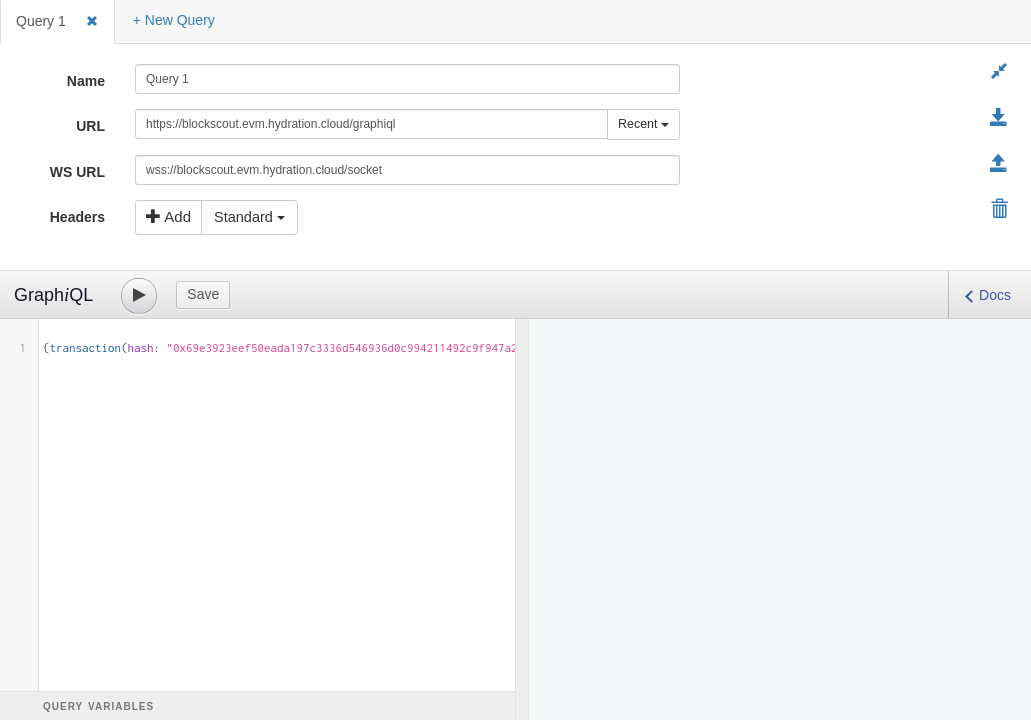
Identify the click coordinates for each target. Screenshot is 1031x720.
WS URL (77, 172)
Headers (77, 217)
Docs (995, 295)
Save (203, 294)
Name (86, 81)
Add (168, 216)
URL (90, 126)
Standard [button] (249, 217)
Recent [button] (643, 124)
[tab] (57, 22)
